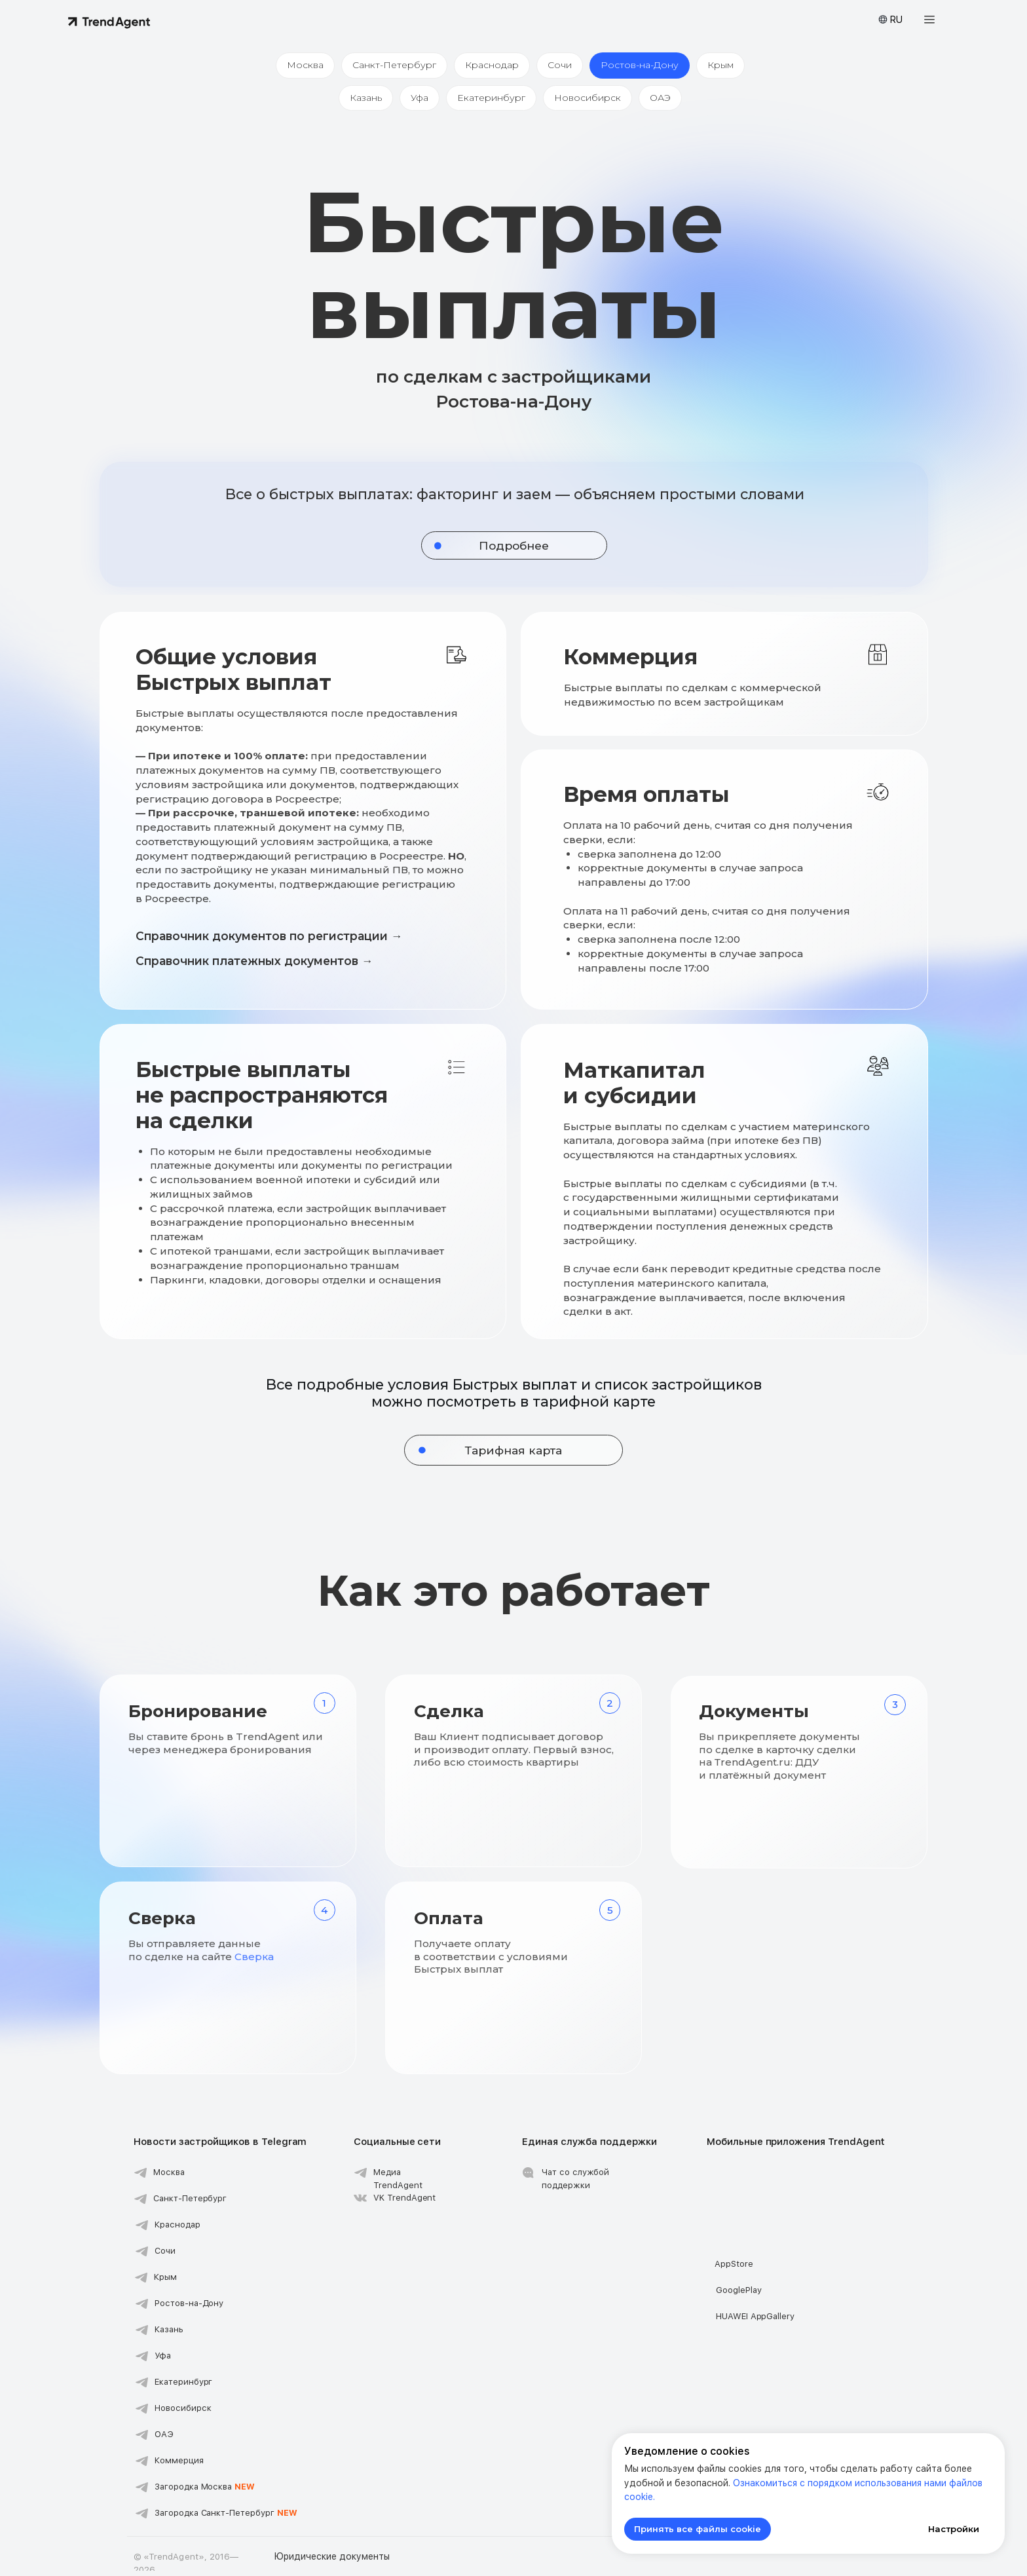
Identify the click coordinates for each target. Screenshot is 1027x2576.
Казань (361, 101)
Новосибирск (590, 101)
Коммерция (179, 2466)
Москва (298, 66)
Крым (727, 66)
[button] (929, 20)
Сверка (254, 1962)
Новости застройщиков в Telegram (220, 2147)
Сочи (561, 66)
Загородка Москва (205, 2492)
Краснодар (490, 66)
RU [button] (896, 19)
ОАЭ (665, 101)
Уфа (417, 101)
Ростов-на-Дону (643, 66)
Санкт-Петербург (390, 66)
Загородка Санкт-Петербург (226, 2518)
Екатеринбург (491, 101)
